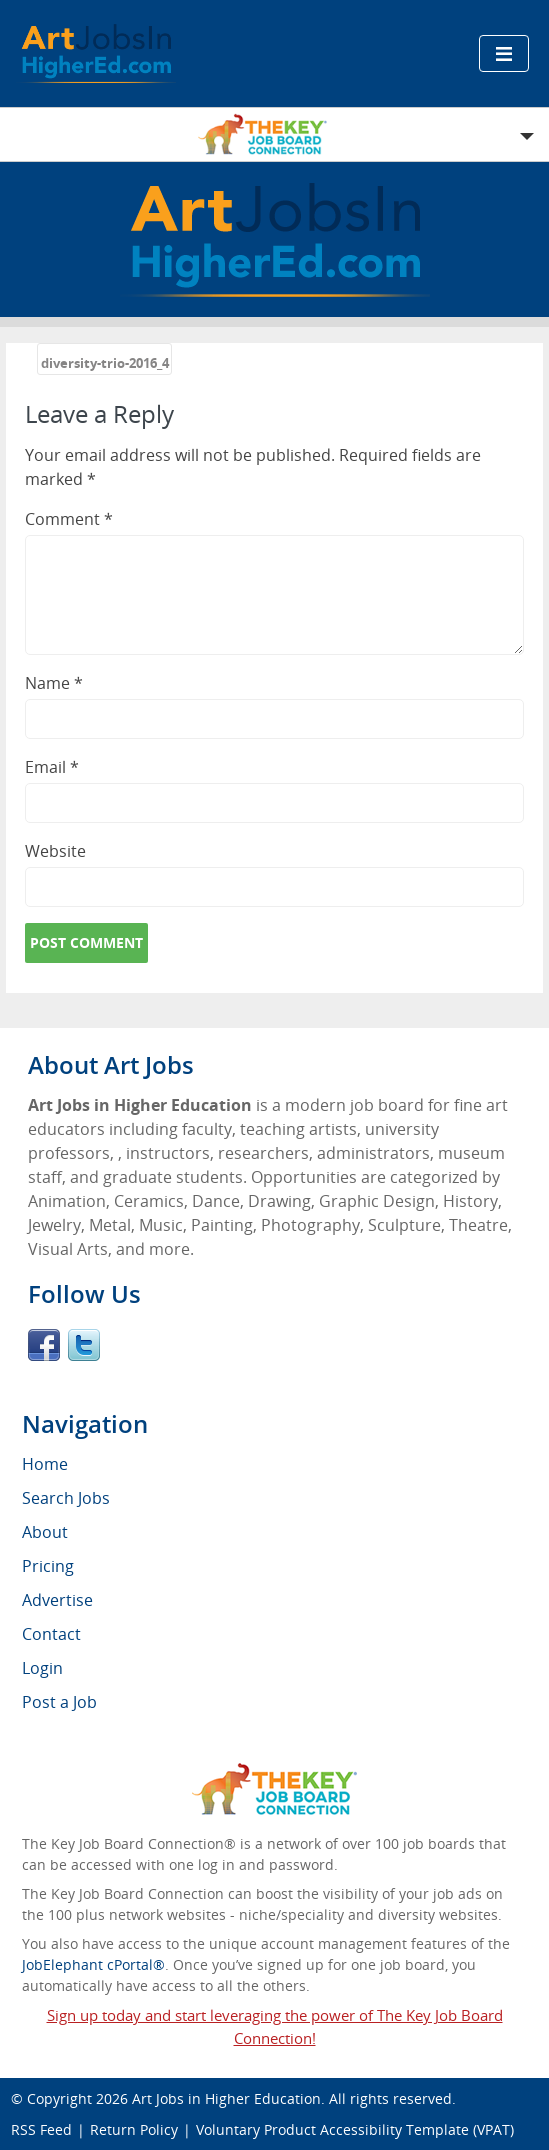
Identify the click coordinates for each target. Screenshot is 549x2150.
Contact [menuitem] (51, 1634)
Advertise (57, 1600)
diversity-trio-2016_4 (105, 363)
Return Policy (134, 2129)
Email (52, 767)
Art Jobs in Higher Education (226, 2098)
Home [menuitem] (45, 1464)
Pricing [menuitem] (48, 1566)
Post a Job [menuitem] (59, 1702)
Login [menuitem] (42, 1668)
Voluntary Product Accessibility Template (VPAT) (355, 2129)
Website (55, 851)
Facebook (44, 1345)
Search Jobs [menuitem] (66, 1498)
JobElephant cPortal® (93, 1964)
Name (54, 683)
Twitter (84, 1345)
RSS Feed (41, 2129)
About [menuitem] (45, 1532)
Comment (69, 519)
